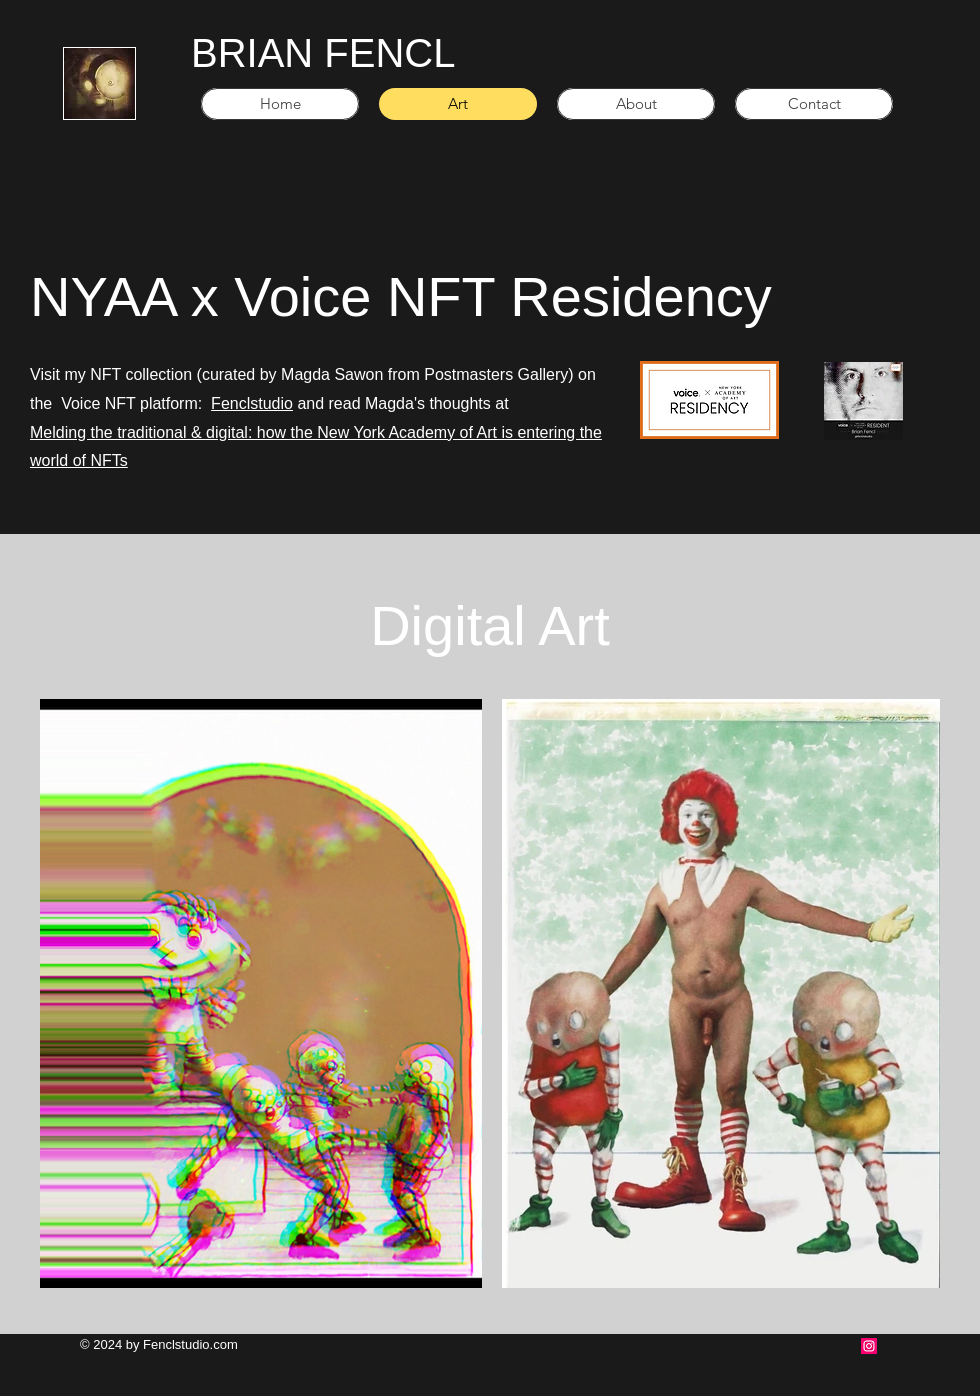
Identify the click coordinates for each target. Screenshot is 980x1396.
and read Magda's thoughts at (401, 403)
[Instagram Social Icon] (869, 1346)
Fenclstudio (252, 403)
